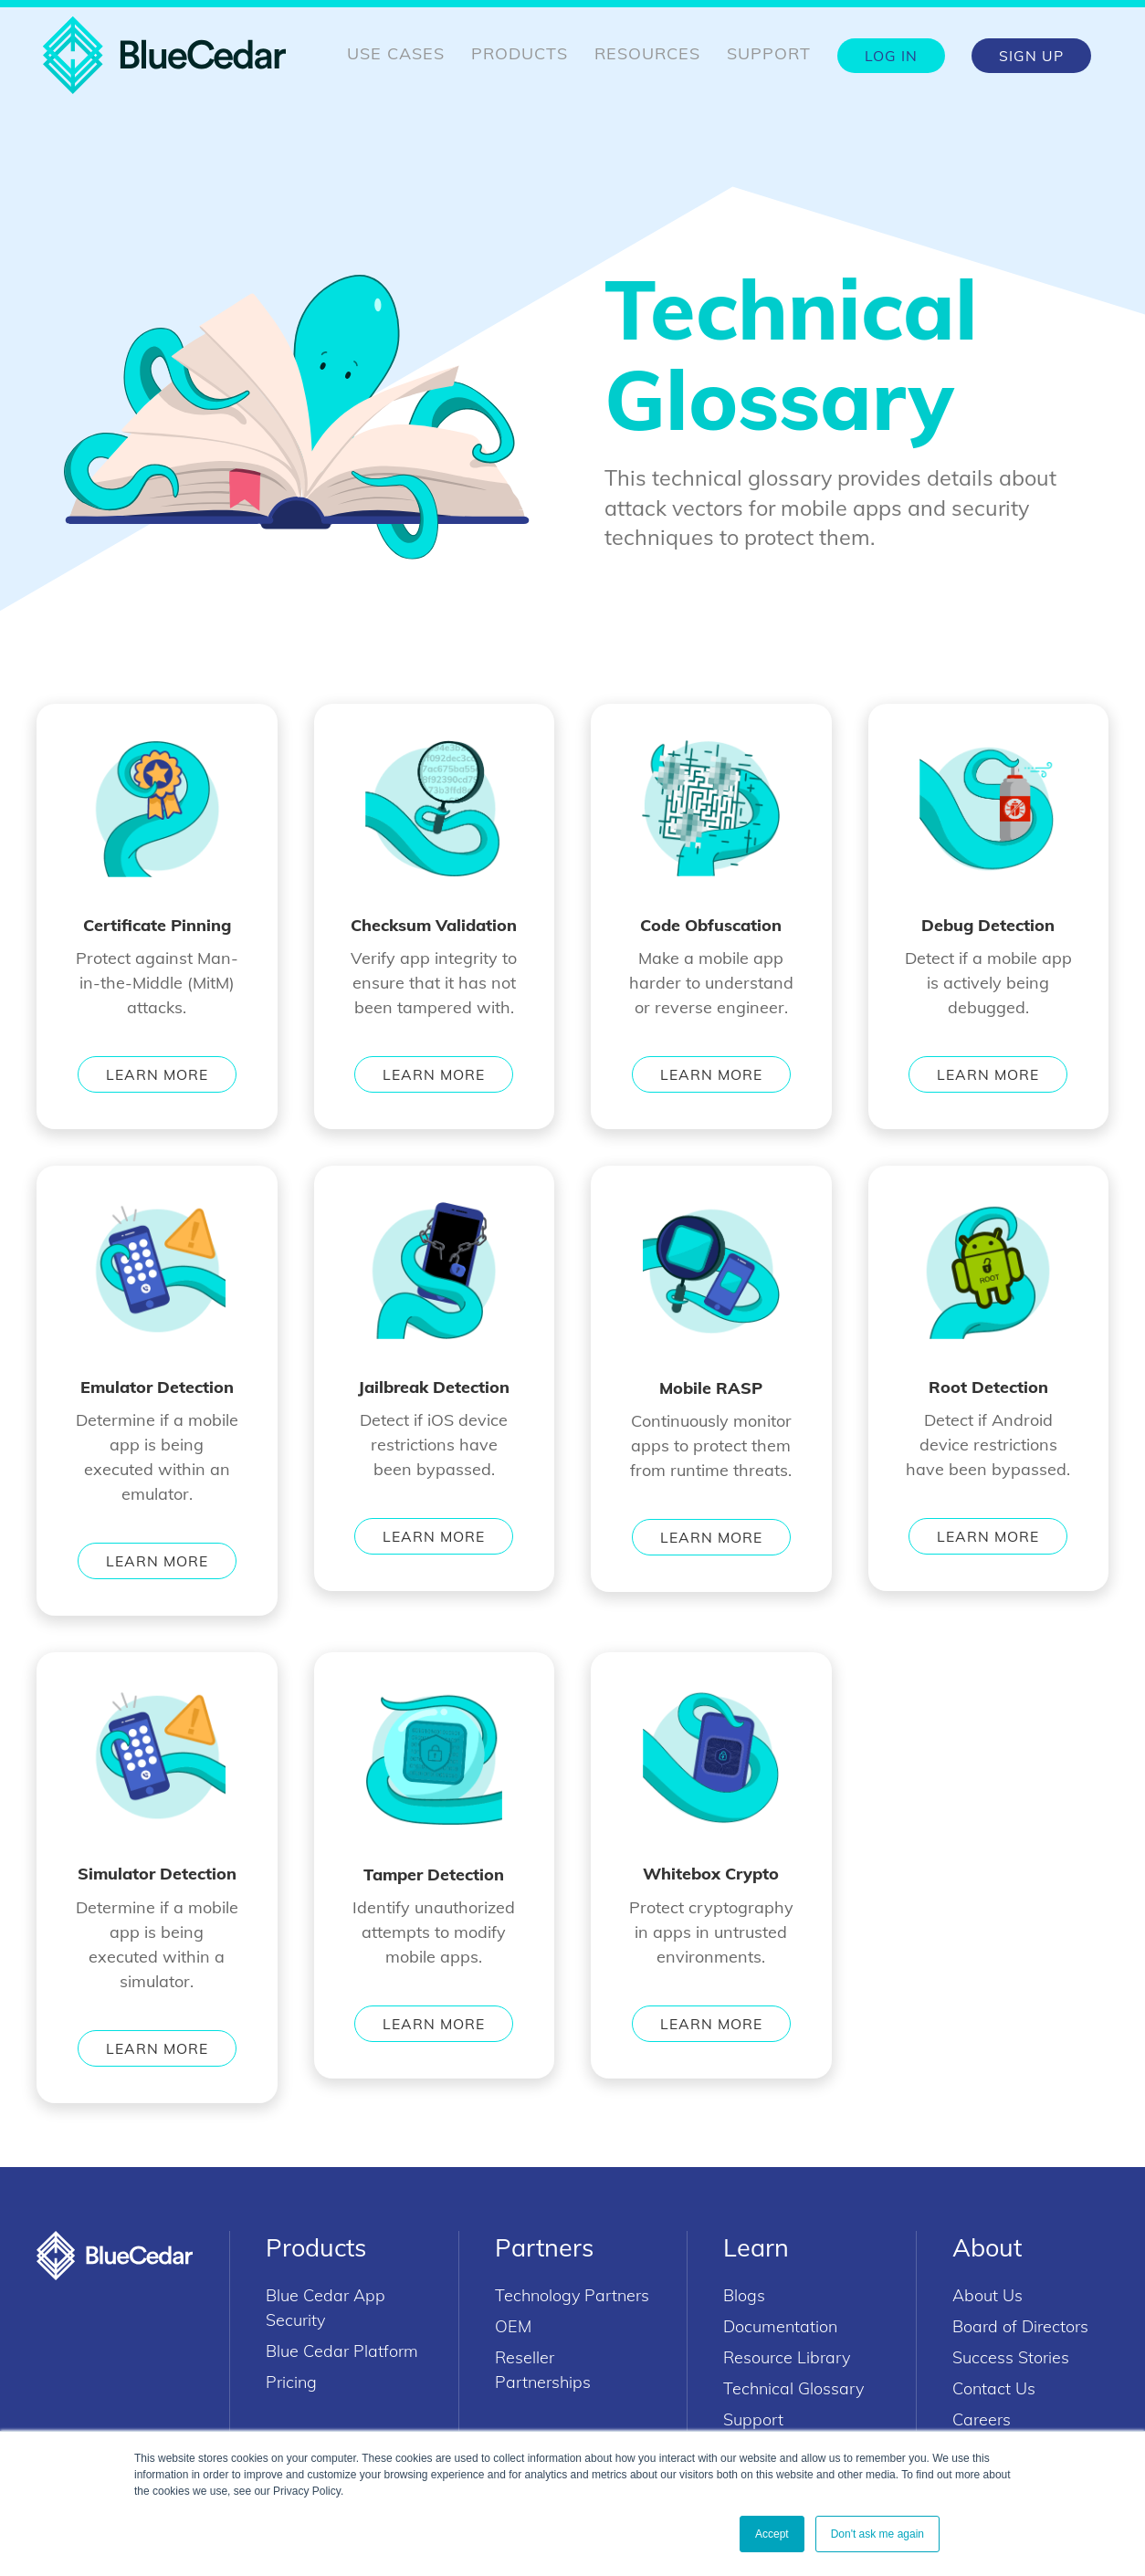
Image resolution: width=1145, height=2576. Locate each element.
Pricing (291, 2382)
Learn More (157, 1074)
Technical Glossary (793, 2388)
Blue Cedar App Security (325, 2307)
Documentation (780, 2326)
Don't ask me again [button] (877, 2534)
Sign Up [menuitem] (1031, 56)
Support (753, 2419)
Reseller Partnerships (543, 2370)
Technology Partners (572, 2295)
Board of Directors (1020, 2326)
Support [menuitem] (769, 53)
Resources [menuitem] (647, 53)
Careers (981, 2419)
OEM (513, 2326)
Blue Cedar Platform (342, 2350)
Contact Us (993, 2388)
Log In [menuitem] (891, 56)
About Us (987, 2295)
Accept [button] (772, 2534)
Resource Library (786, 2357)
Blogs (744, 2295)
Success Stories (1010, 2357)
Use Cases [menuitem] (396, 53)
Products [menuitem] (519, 53)
